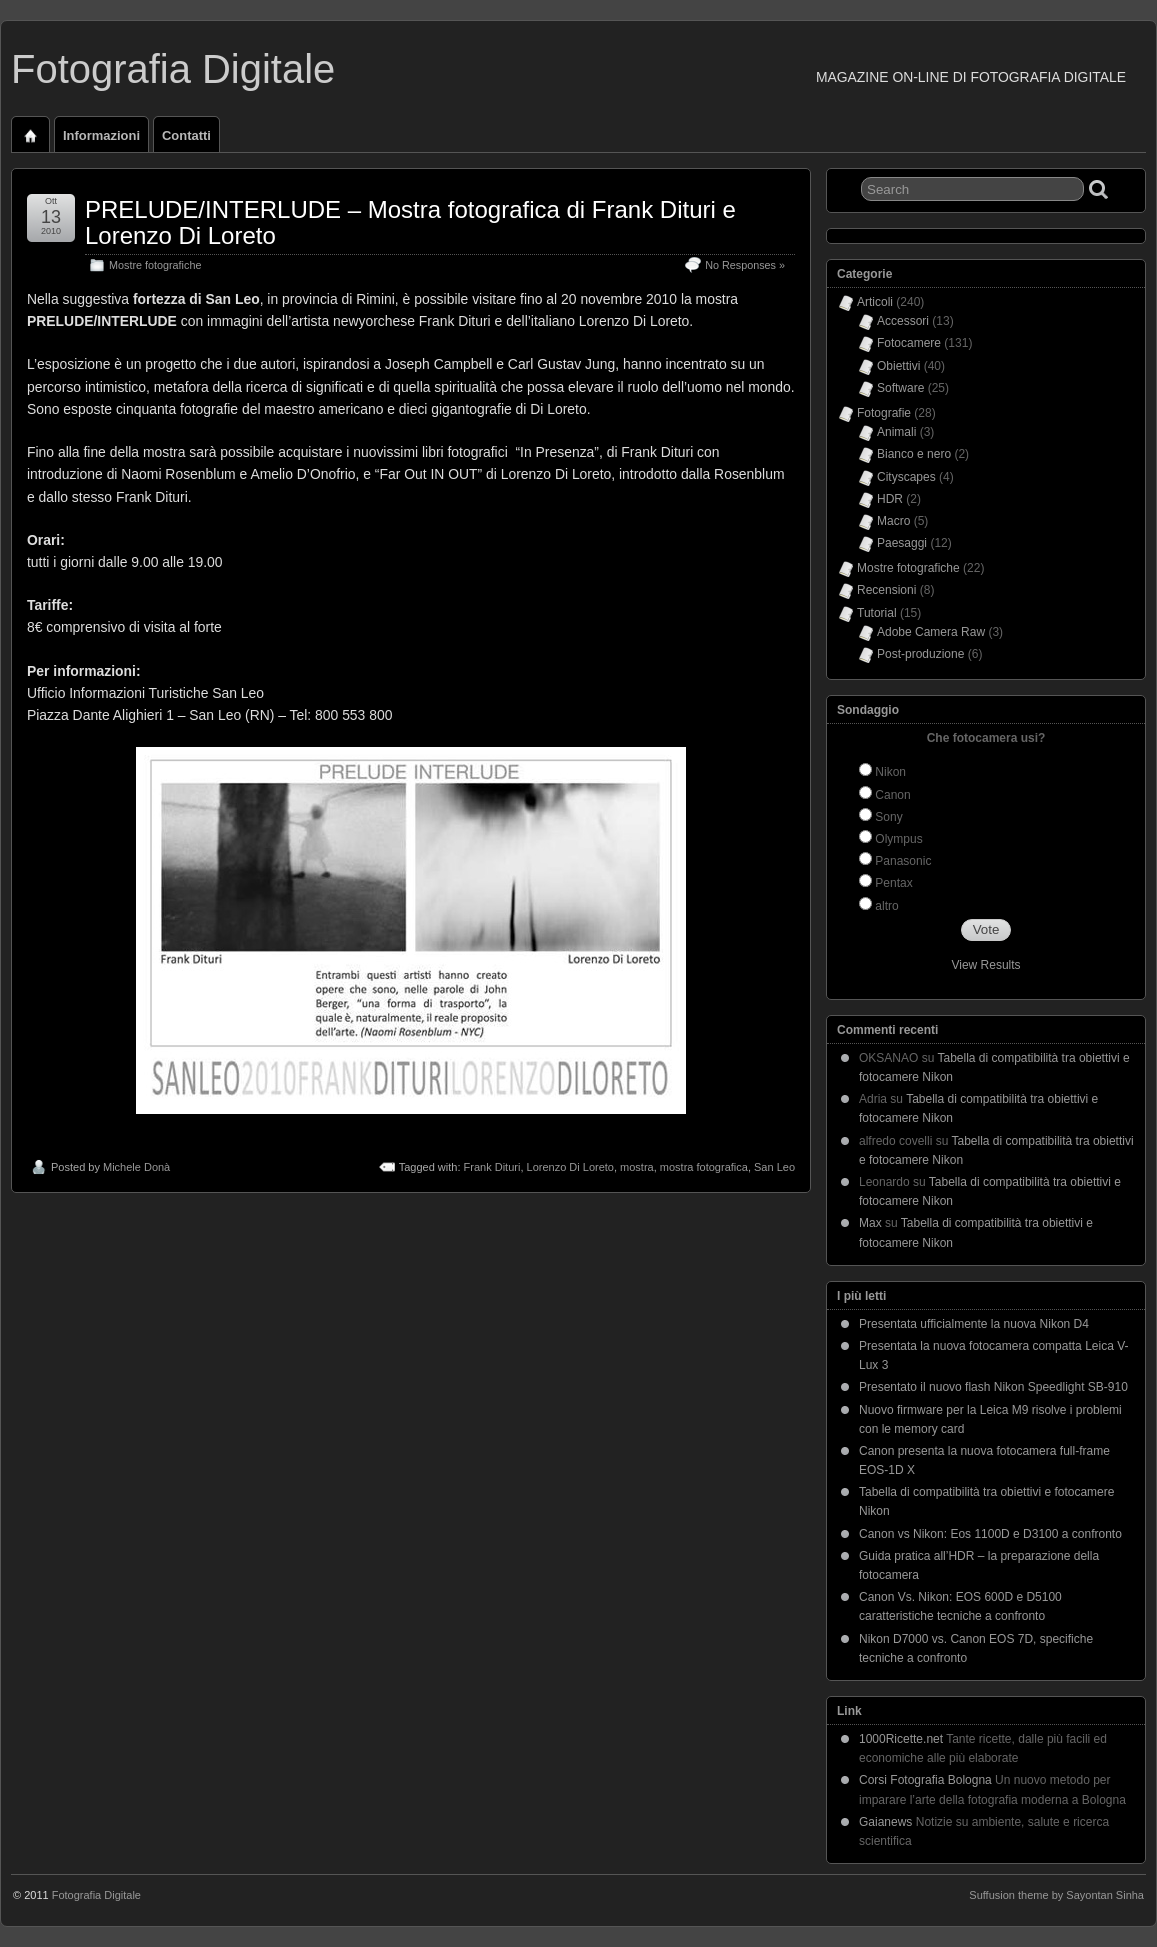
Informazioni (101, 135)
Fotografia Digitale (173, 69)
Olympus (898, 839)
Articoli (875, 302)
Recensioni (886, 590)
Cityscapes (906, 477)
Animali (896, 432)
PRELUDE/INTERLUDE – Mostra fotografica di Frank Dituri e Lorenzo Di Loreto (410, 222)
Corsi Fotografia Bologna (925, 1780)
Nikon (890, 772)
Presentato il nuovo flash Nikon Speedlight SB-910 (993, 1387)
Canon (892, 795)
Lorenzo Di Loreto (570, 1167)
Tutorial (877, 613)
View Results (985, 965)
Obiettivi (898, 366)
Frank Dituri (492, 1167)
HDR (890, 499)
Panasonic (903, 861)
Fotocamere (909, 343)
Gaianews (885, 1822)
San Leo (774, 1167)
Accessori (903, 321)
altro (886, 906)
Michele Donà (136, 1167)
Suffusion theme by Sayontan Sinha (1056, 1895)
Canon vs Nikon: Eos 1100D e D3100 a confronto (990, 1534)
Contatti (186, 135)
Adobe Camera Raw (931, 632)
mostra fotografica (704, 1167)
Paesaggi (902, 543)
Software (900, 388)
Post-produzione (920, 654)
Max (870, 1223)
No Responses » (745, 265)
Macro (893, 521)
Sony (888, 817)
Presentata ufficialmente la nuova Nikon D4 (974, 1324)
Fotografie (884, 413)
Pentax (893, 883)
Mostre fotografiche (155, 265)
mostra (637, 1167)
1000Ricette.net (901, 1739)
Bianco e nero (914, 454)
